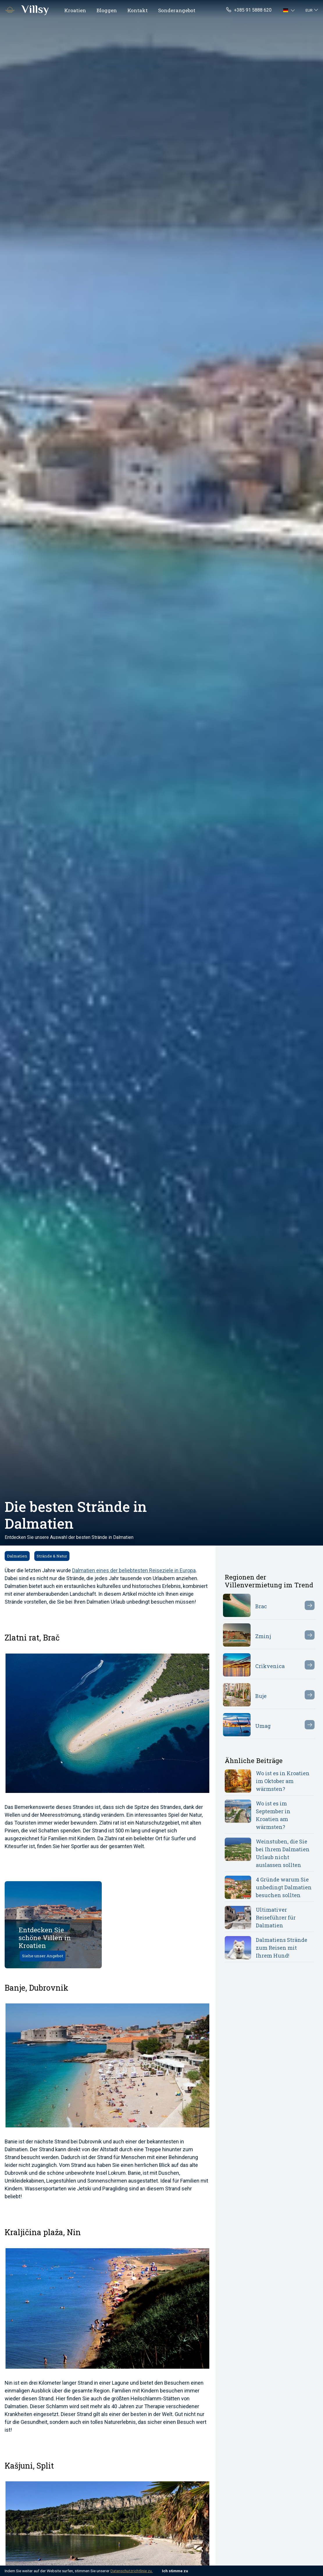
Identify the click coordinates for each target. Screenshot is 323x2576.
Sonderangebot (176, 10)
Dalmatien (17, 1556)
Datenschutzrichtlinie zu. (131, 2570)
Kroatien (75, 10)
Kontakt (137, 10)
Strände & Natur (52, 1556)
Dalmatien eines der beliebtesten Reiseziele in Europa (134, 1570)
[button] (289, 10)
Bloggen (107, 10)
